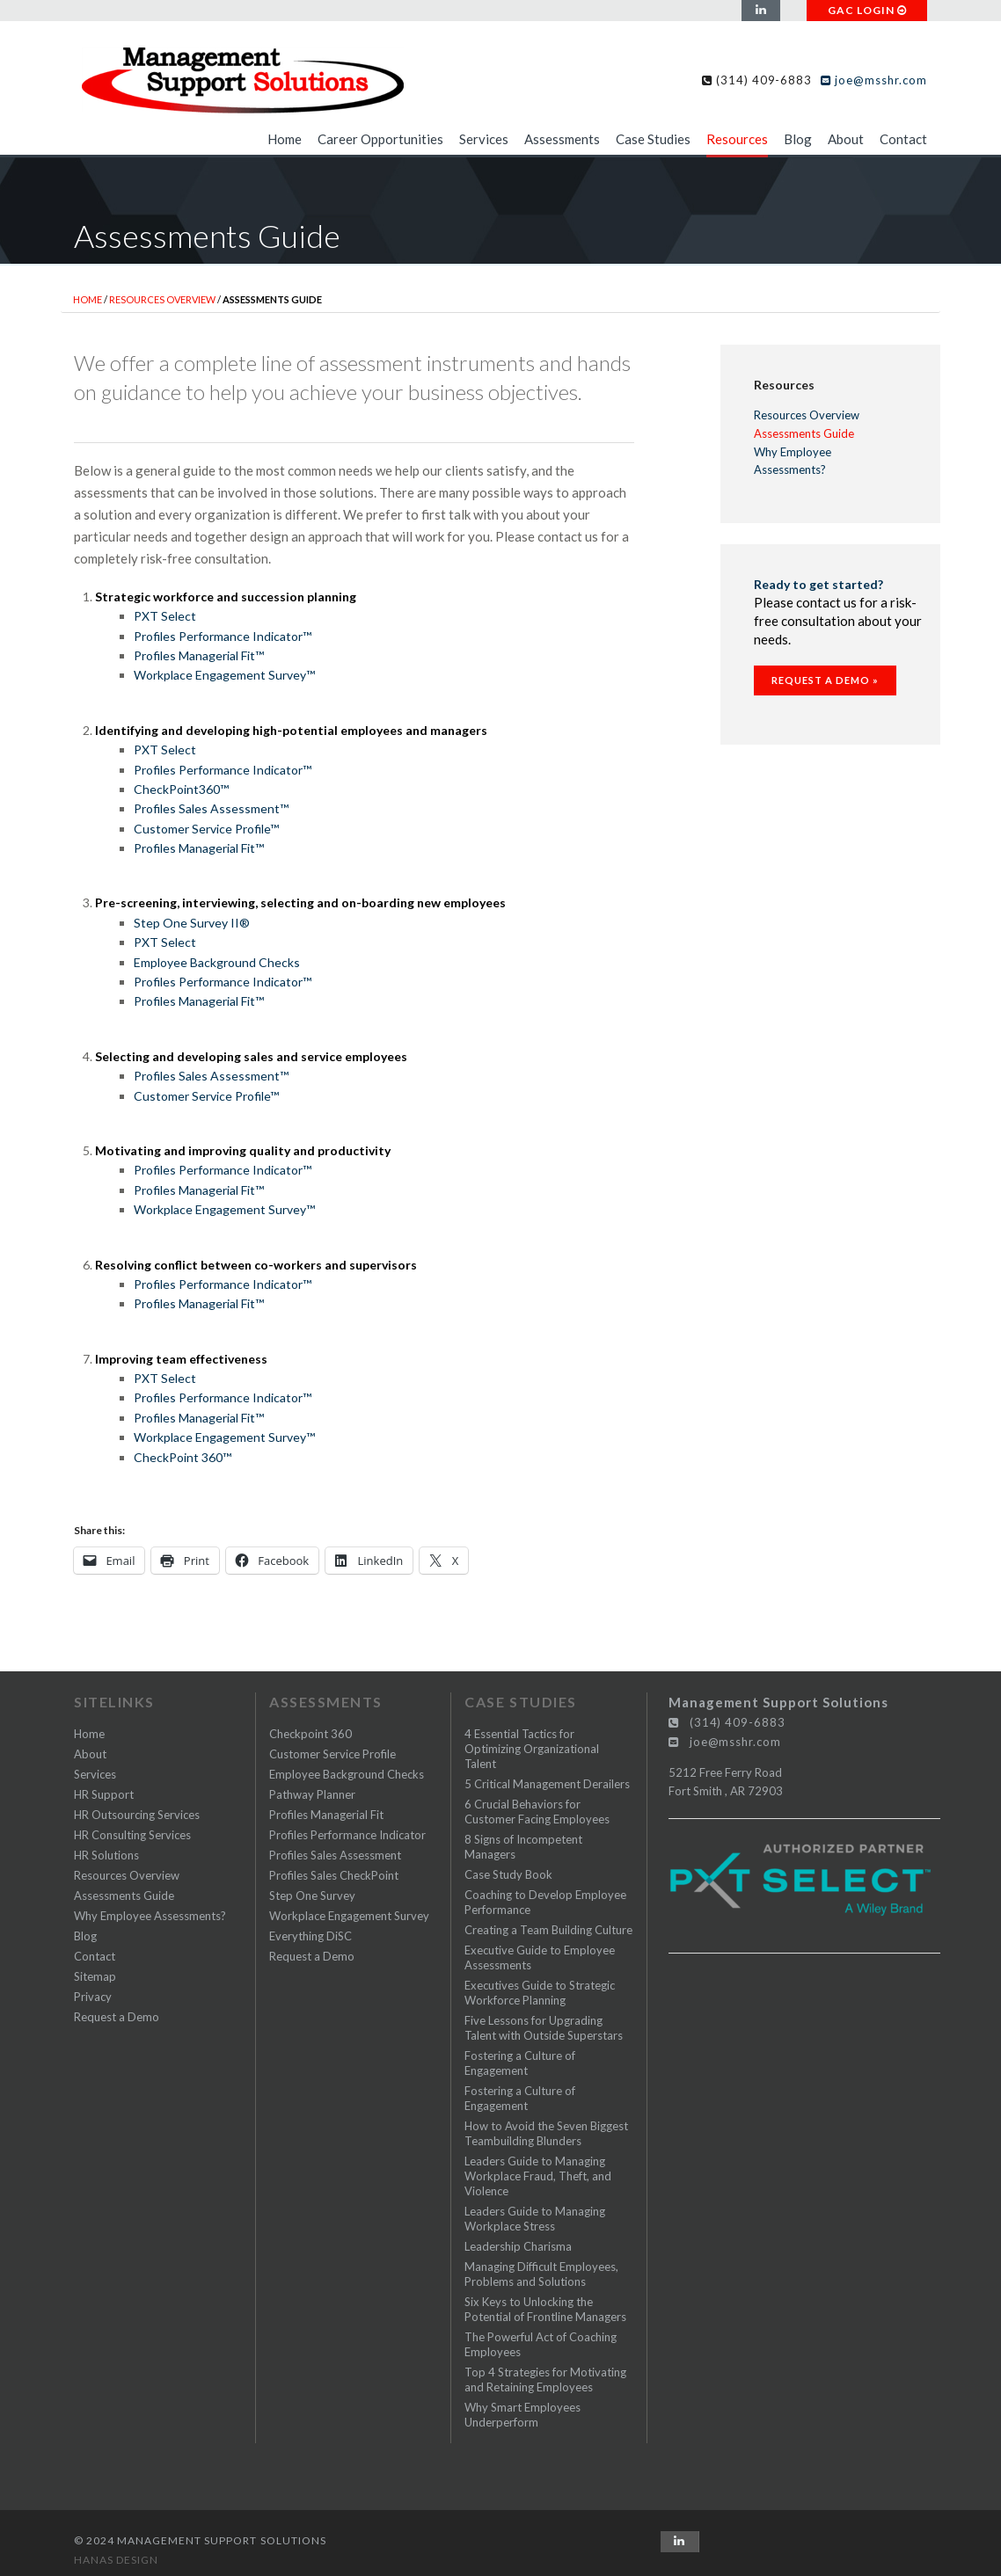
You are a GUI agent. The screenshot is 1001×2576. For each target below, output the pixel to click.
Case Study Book (508, 1874)
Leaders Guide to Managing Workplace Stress (534, 2218)
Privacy (93, 1997)
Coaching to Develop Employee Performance (545, 1902)
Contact (903, 139)
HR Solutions (106, 1855)
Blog (798, 139)
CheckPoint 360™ (182, 1457)
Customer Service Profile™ (206, 828)
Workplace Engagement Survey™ (224, 674)
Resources (737, 139)
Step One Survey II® (192, 922)
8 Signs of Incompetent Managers (523, 1846)
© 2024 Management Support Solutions (200, 2540)
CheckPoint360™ (181, 789)
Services (483, 139)
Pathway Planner (312, 1794)
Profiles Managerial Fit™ (199, 655)
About (846, 139)
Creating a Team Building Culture (548, 1930)
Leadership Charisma (518, 2246)
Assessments (562, 139)
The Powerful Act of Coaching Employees (540, 2344)
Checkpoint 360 (310, 1734)
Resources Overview (162, 299)
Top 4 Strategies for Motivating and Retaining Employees (545, 2379)
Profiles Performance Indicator (347, 1835)
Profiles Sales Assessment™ (211, 808)
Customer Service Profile (332, 1754)
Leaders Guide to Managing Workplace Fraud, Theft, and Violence (537, 2176)
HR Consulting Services (132, 1835)
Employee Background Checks (217, 962)
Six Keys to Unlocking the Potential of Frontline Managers (545, 2309)
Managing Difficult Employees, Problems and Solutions (541, 2274)
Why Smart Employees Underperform (522, 2414)
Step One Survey (312, 1895)
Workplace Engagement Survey (349, 1916)
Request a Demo (116, 2017)
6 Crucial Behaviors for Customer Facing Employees (537, 1811)
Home (284, 139)
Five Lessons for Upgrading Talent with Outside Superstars (543, 2027)
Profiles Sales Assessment (335, 1855)
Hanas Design (116, 2559)
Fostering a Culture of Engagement (519, 2063)
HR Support (104, 1794)
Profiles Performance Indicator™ (222, 636)
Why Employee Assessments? (792, 461)
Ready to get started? (818, 584)
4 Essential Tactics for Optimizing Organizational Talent (531, 1749)
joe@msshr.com (874, 80)
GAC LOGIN (867, 10)
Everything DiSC (310, 1936)
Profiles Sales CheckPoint (333, 1875)
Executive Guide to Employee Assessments (539, 1957)
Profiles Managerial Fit (326, 1815)
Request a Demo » (825, 680)
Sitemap (95, 1976)
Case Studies (653, 139)
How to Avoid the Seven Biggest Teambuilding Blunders (546, 2133)
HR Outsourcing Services (137, 1815)
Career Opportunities (380, 139)
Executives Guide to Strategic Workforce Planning (539, 1992)
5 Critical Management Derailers (547, 1784)
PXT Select (165, 615)
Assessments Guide (804, 433)
